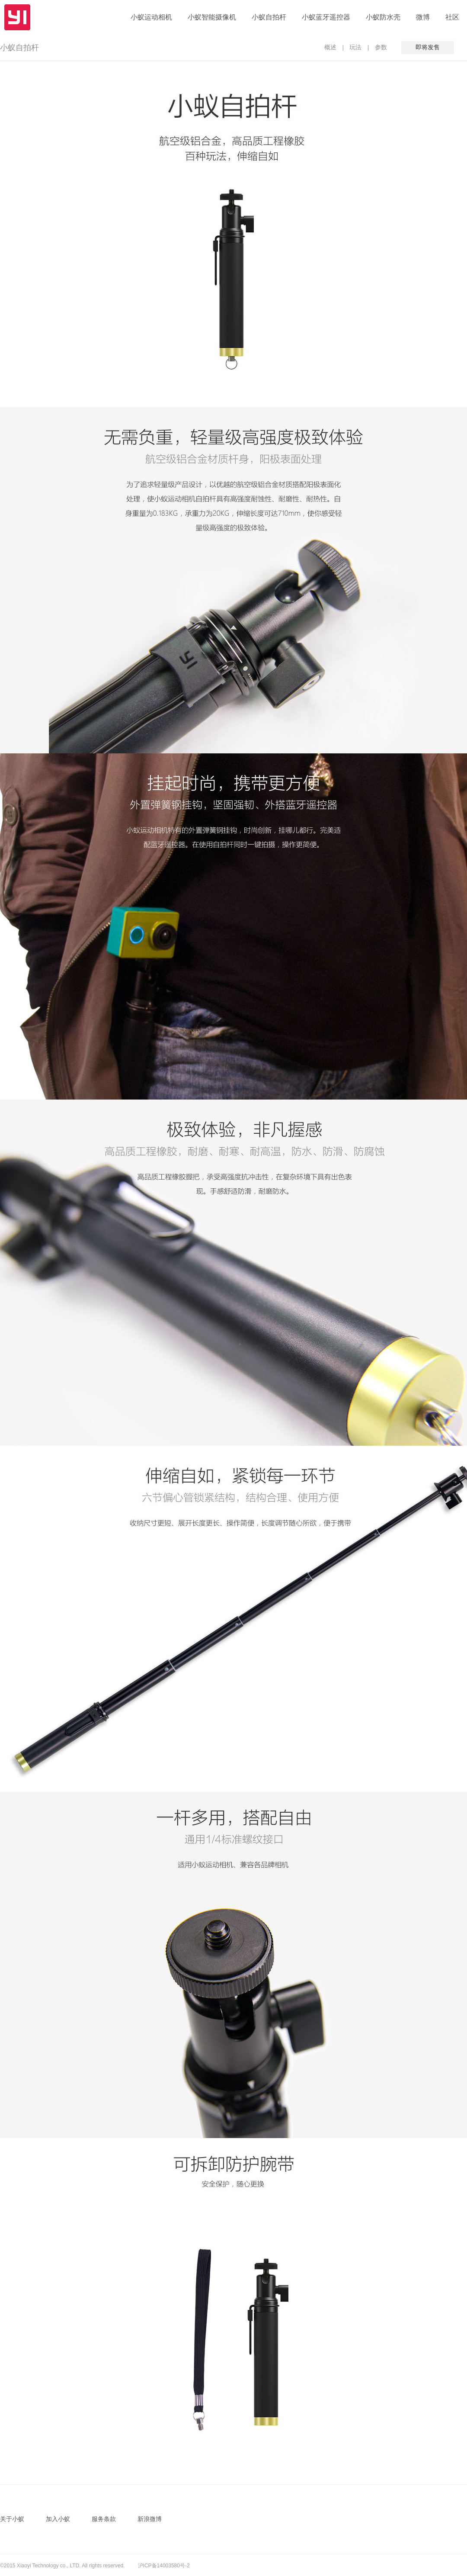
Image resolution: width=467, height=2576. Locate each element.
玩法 (355, 47)
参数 (381, 47)
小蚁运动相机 (151, 17)
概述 (330, 47)
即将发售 (428, 47)
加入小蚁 (58, 2519)
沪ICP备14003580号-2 (164, 2565)
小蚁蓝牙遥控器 (326, 17)
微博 (423, 17)
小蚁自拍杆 (269, 17)
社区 (452, 17)
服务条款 (104, 2519)
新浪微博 (150, 2519)
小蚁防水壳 (383, 17)
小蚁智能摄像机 (212, 17)
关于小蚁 (12, 2519)
